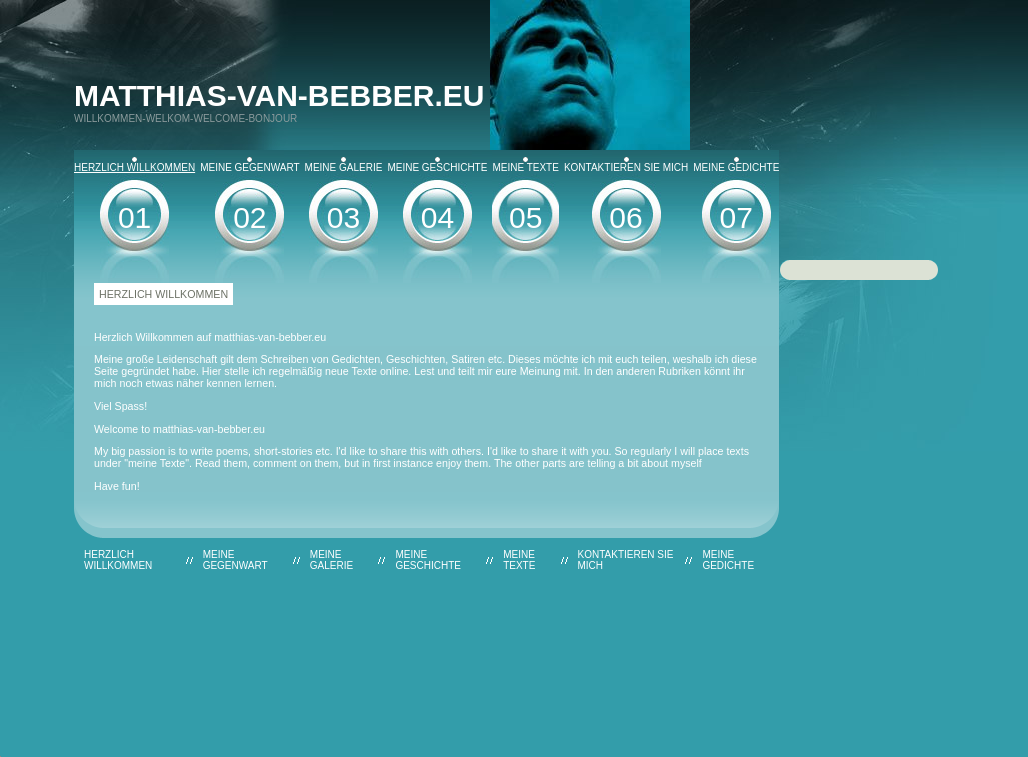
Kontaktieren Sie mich (626, 165)
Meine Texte (525, 165)
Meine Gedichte (736, 165)
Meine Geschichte (437, 165)
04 (437, 217)
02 (249, 217)
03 (343, 217)
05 (525, 217)
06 (625, 217)
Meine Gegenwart (249, 165)
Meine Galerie (344, 165)
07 (736, 217)
